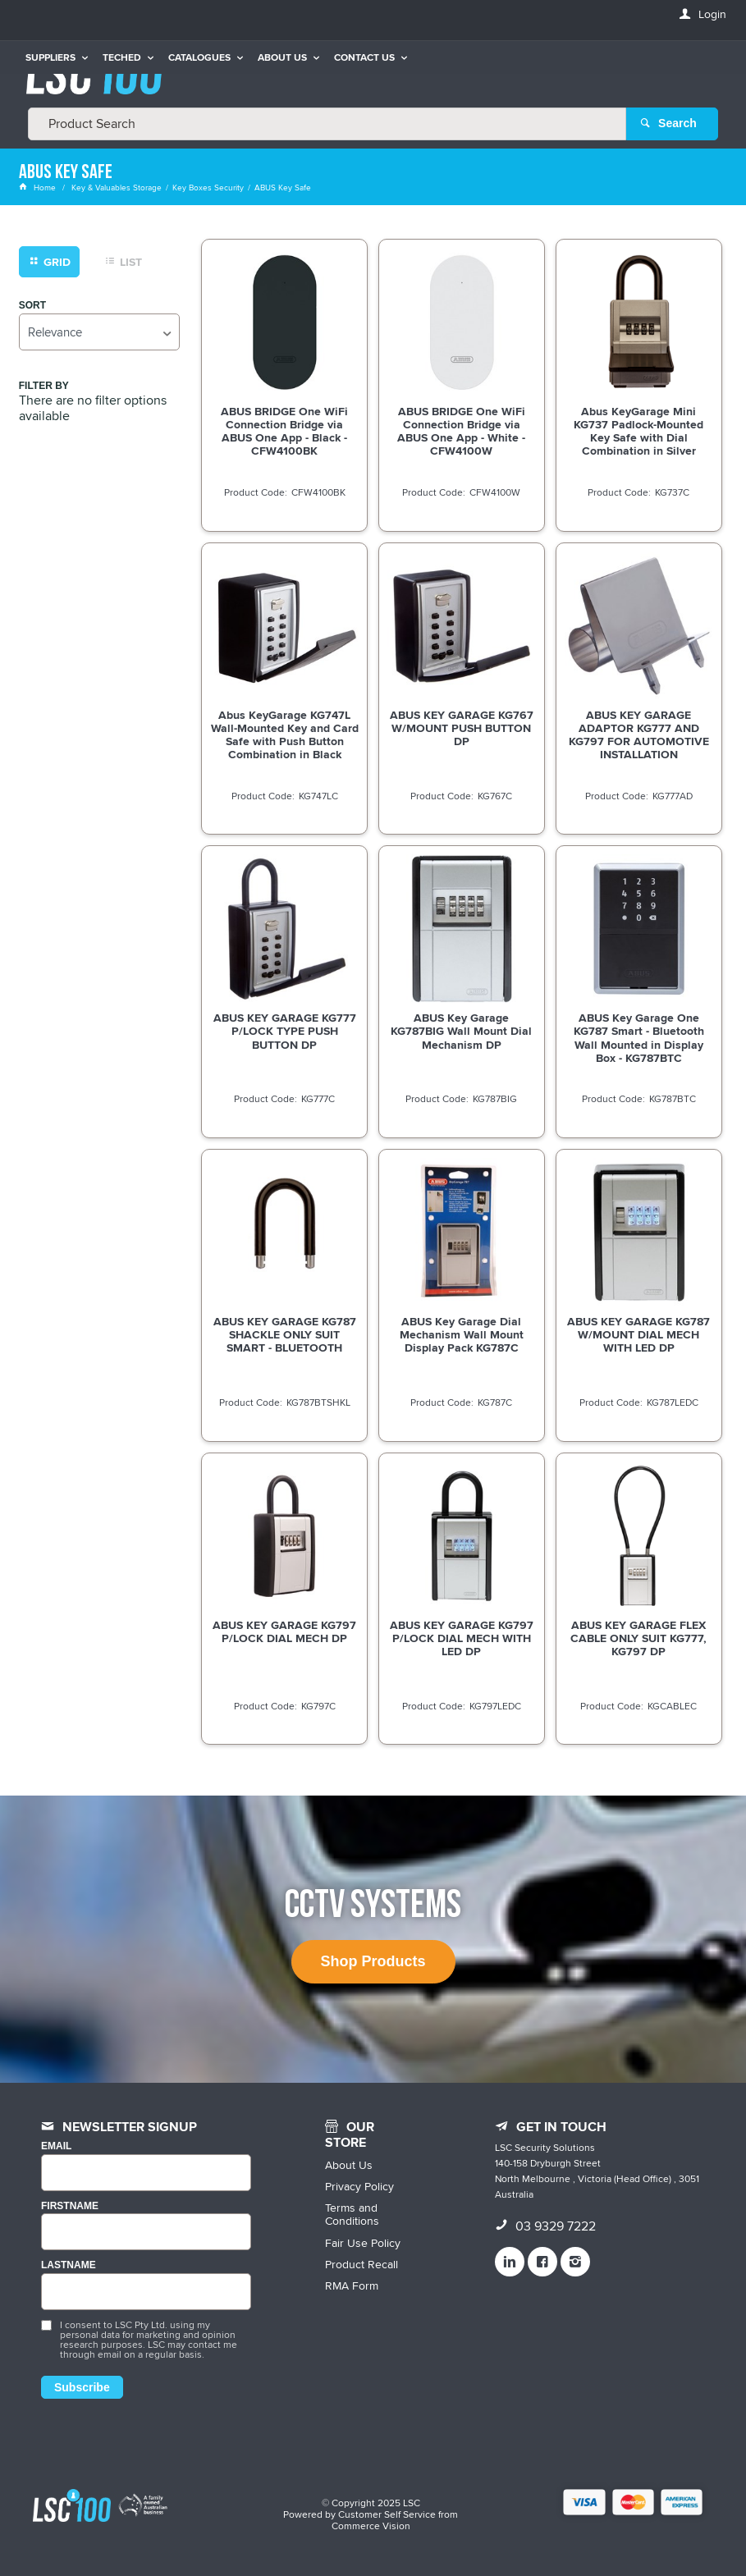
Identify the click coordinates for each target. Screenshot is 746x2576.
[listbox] (99, 331)
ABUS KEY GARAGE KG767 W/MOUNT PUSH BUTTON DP (461, 727)
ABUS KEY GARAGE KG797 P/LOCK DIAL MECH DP (284, 1630)
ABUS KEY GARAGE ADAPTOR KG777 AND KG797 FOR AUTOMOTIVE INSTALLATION (639, 733)
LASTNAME (68, 2265)
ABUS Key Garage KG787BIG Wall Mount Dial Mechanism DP (461, 1030)
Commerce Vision (371, 2525)
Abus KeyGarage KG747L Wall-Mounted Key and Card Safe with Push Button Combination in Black (285, 733)
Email (56, 2145)
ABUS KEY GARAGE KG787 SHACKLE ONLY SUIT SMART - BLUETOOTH (284, 1333)
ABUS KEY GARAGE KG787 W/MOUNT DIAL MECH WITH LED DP (638, 1333)
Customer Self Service (387, 2513)
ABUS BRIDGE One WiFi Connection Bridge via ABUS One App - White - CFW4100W (461, 430)
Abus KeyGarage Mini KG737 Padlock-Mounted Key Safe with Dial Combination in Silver (638, 430)
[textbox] (327, 123)
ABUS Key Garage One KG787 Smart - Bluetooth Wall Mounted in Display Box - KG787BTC (639, 1037)
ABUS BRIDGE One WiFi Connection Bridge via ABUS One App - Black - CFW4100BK (284, 430)
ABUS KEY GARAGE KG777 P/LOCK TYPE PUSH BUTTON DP (284, 1030)
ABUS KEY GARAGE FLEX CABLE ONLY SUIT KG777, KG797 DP (638, 1637)
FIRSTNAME (69, 2205)
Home (38, 187)
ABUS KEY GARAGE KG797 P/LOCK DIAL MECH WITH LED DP (461, 1637)
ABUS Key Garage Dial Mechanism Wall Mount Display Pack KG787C (462, 1333)
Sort (32, 305)
